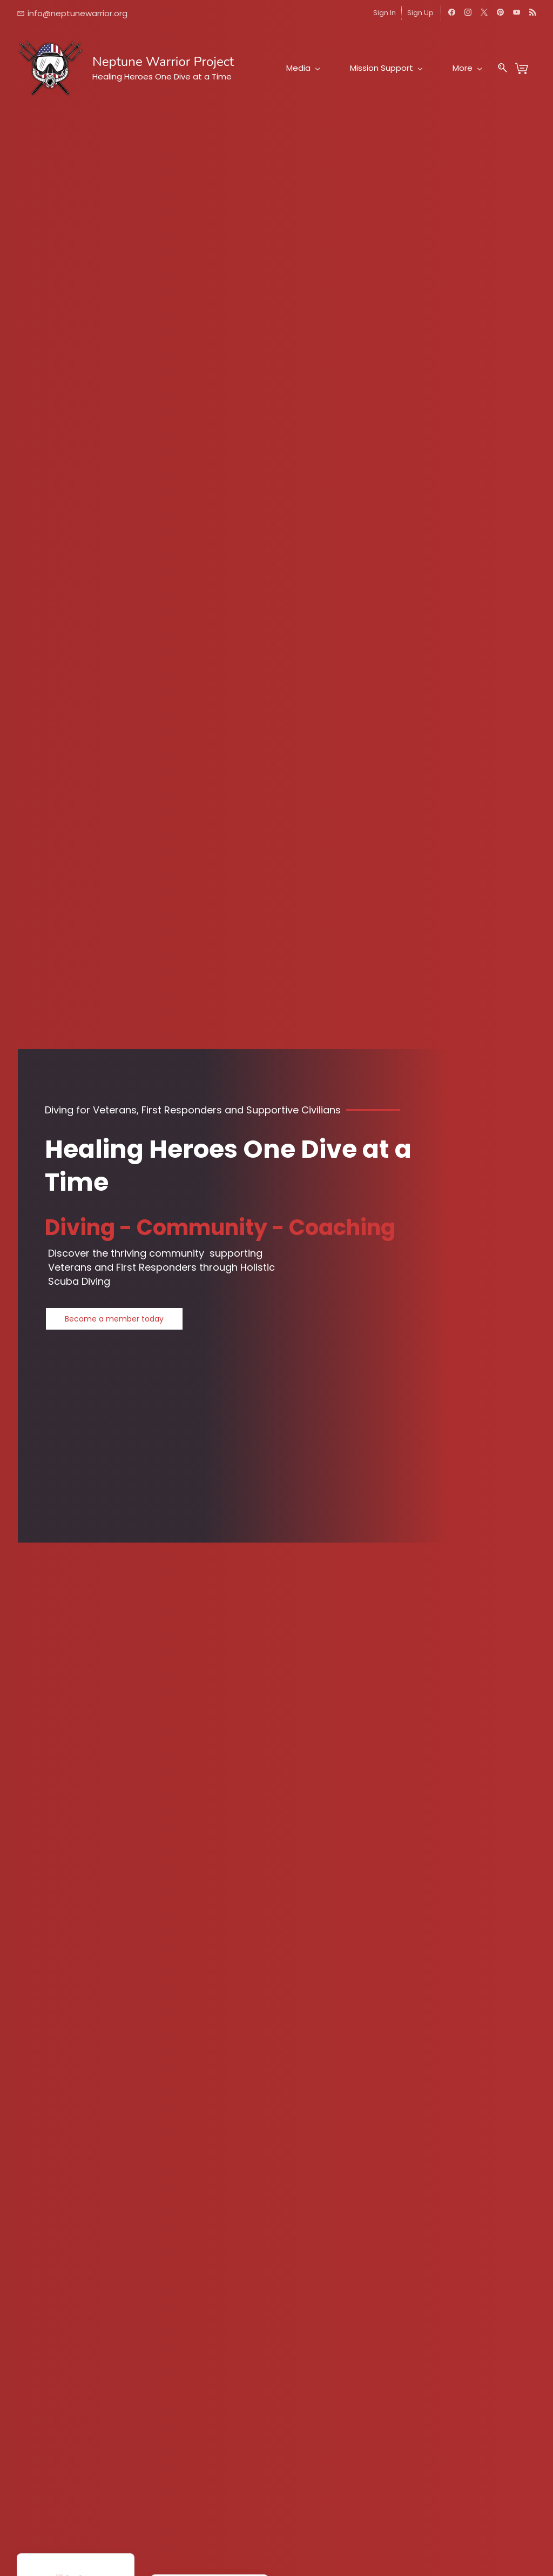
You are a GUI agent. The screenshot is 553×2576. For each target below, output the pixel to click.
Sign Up (420, 13)
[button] (114, 1319)
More (467, 68)
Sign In (384, 13)
